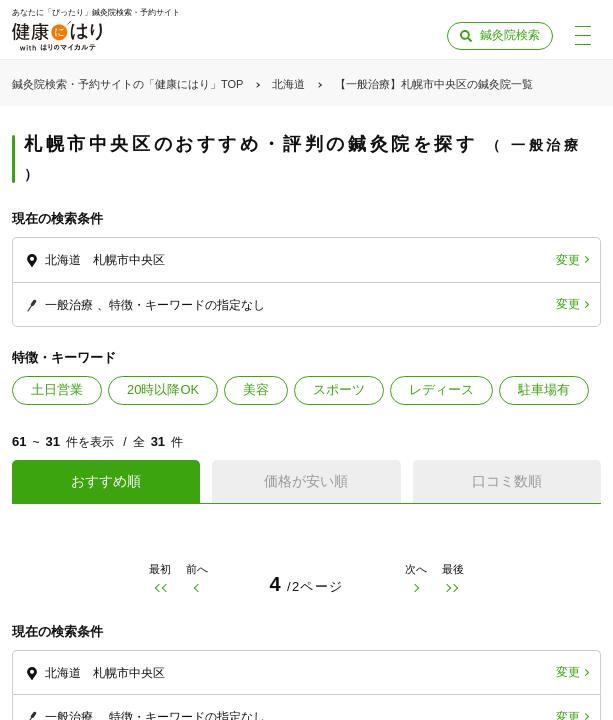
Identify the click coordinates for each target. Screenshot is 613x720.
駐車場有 (544, 389)
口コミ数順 (507, 481)
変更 (568, 260)
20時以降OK (163, 389)
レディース (441, 389)
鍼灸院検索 (510, 35)
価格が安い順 (306, 481)
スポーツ (339, 389)
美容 (256, 389)
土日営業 (57, 389)
